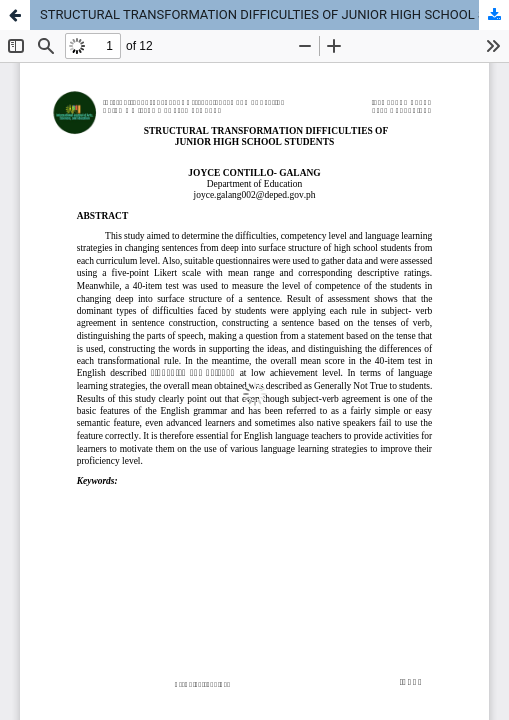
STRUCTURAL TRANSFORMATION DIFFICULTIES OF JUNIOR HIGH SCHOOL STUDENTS (274, 14)
